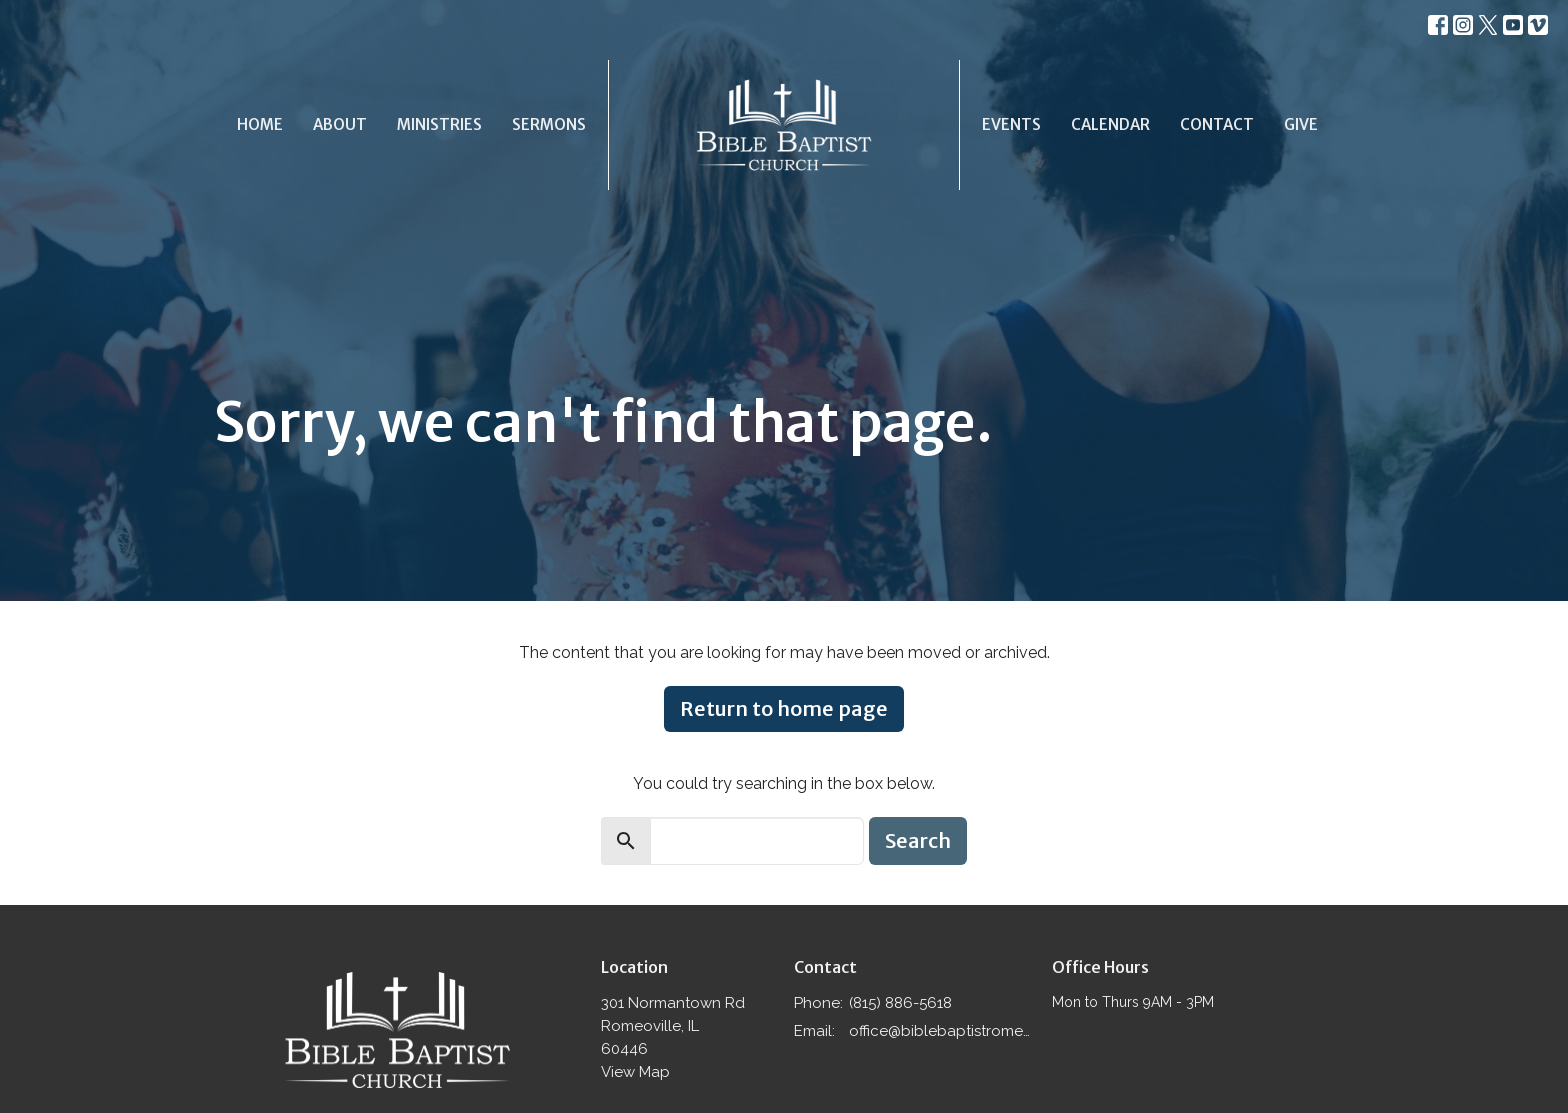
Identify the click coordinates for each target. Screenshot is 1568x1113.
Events (1011, 124)
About (340, 124)
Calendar (1110, 124)
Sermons (549, 124)
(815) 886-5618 (900, 1003)
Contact (1217, 124)
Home (260, 124)
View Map (635, 1072)
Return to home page (784, 708)
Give (1301, 124)
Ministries (439, 124)
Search (918, 840)
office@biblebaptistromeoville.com (940, 1031)
